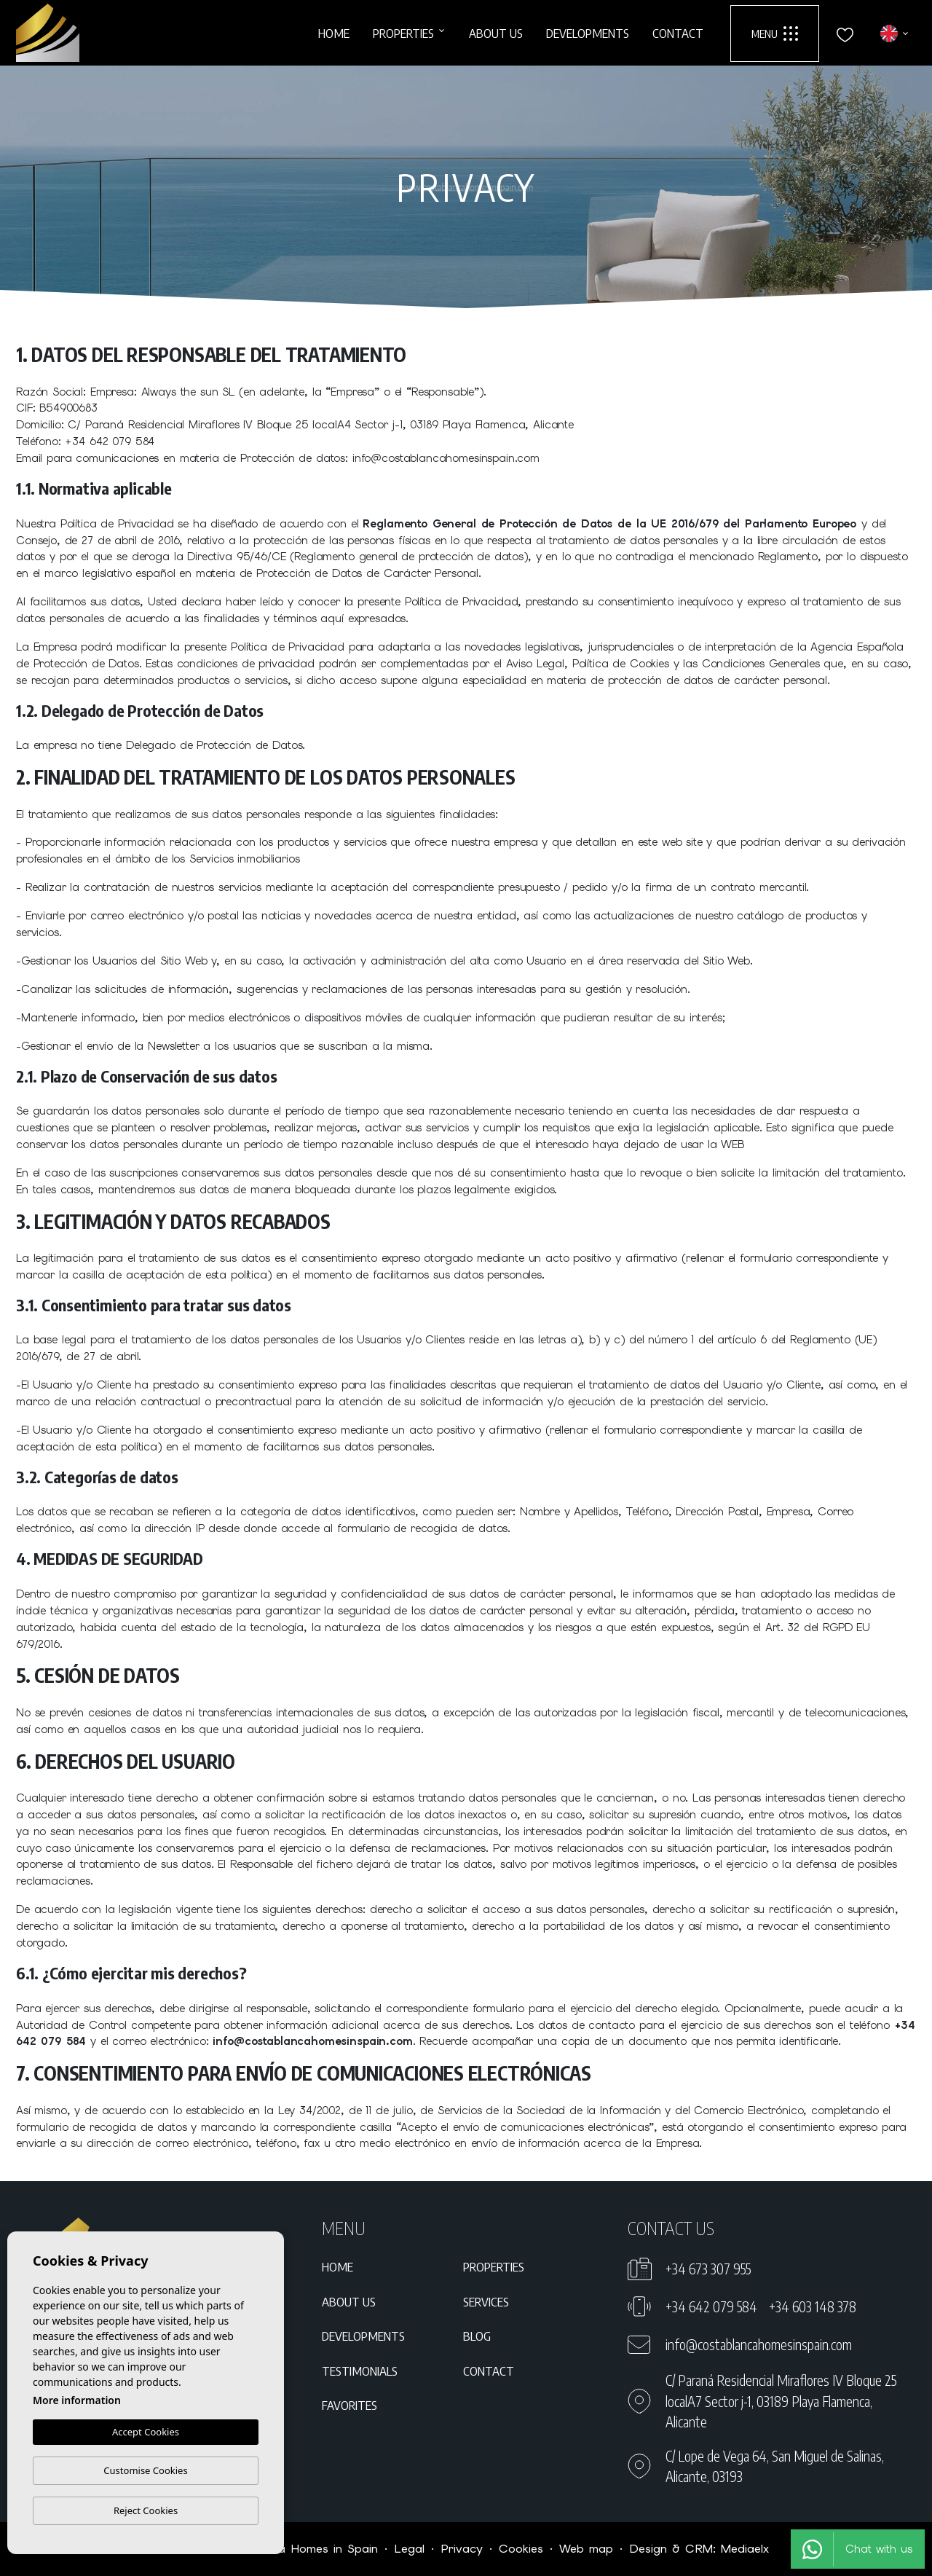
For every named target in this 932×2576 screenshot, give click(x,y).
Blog (477, 2336)
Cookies (521, 2548)
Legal (409, 2548)
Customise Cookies (145, 2470)
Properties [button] (403, 33)
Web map (586, 2548)
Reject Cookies (146, 2510)
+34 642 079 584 (711, 2306)
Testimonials (360, 2371)
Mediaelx (745, 2548)
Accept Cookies (145, 2431)
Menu (774, 33)
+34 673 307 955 (708, 2268)
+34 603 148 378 (812, 2306)
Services (486, 2301)
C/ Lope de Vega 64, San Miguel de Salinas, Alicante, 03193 (775, 2466)
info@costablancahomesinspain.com (759, 2344)
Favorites (349, 2405)
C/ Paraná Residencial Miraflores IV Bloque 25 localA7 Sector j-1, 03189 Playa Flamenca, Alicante (781, 2400)
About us (496, 33)
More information (77, 2400)
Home (334, 33)
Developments (587, 33)
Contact (677, 33)
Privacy (462, 2548)
